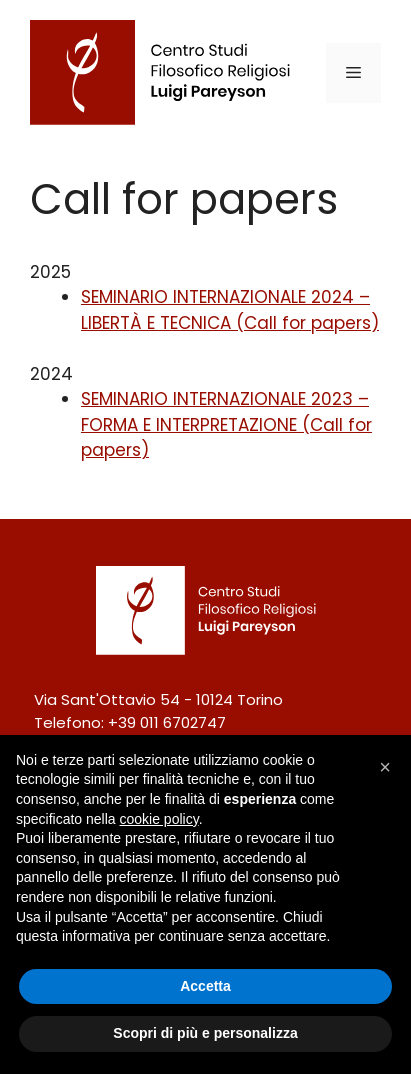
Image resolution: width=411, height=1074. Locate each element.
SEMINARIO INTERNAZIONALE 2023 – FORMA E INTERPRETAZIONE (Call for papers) (226, 424)
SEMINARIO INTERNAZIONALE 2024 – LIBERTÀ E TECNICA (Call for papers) (230, 310)
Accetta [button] (205, 986)
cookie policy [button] (159, 819)
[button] (385, 767)
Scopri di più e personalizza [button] (205, 1033)
